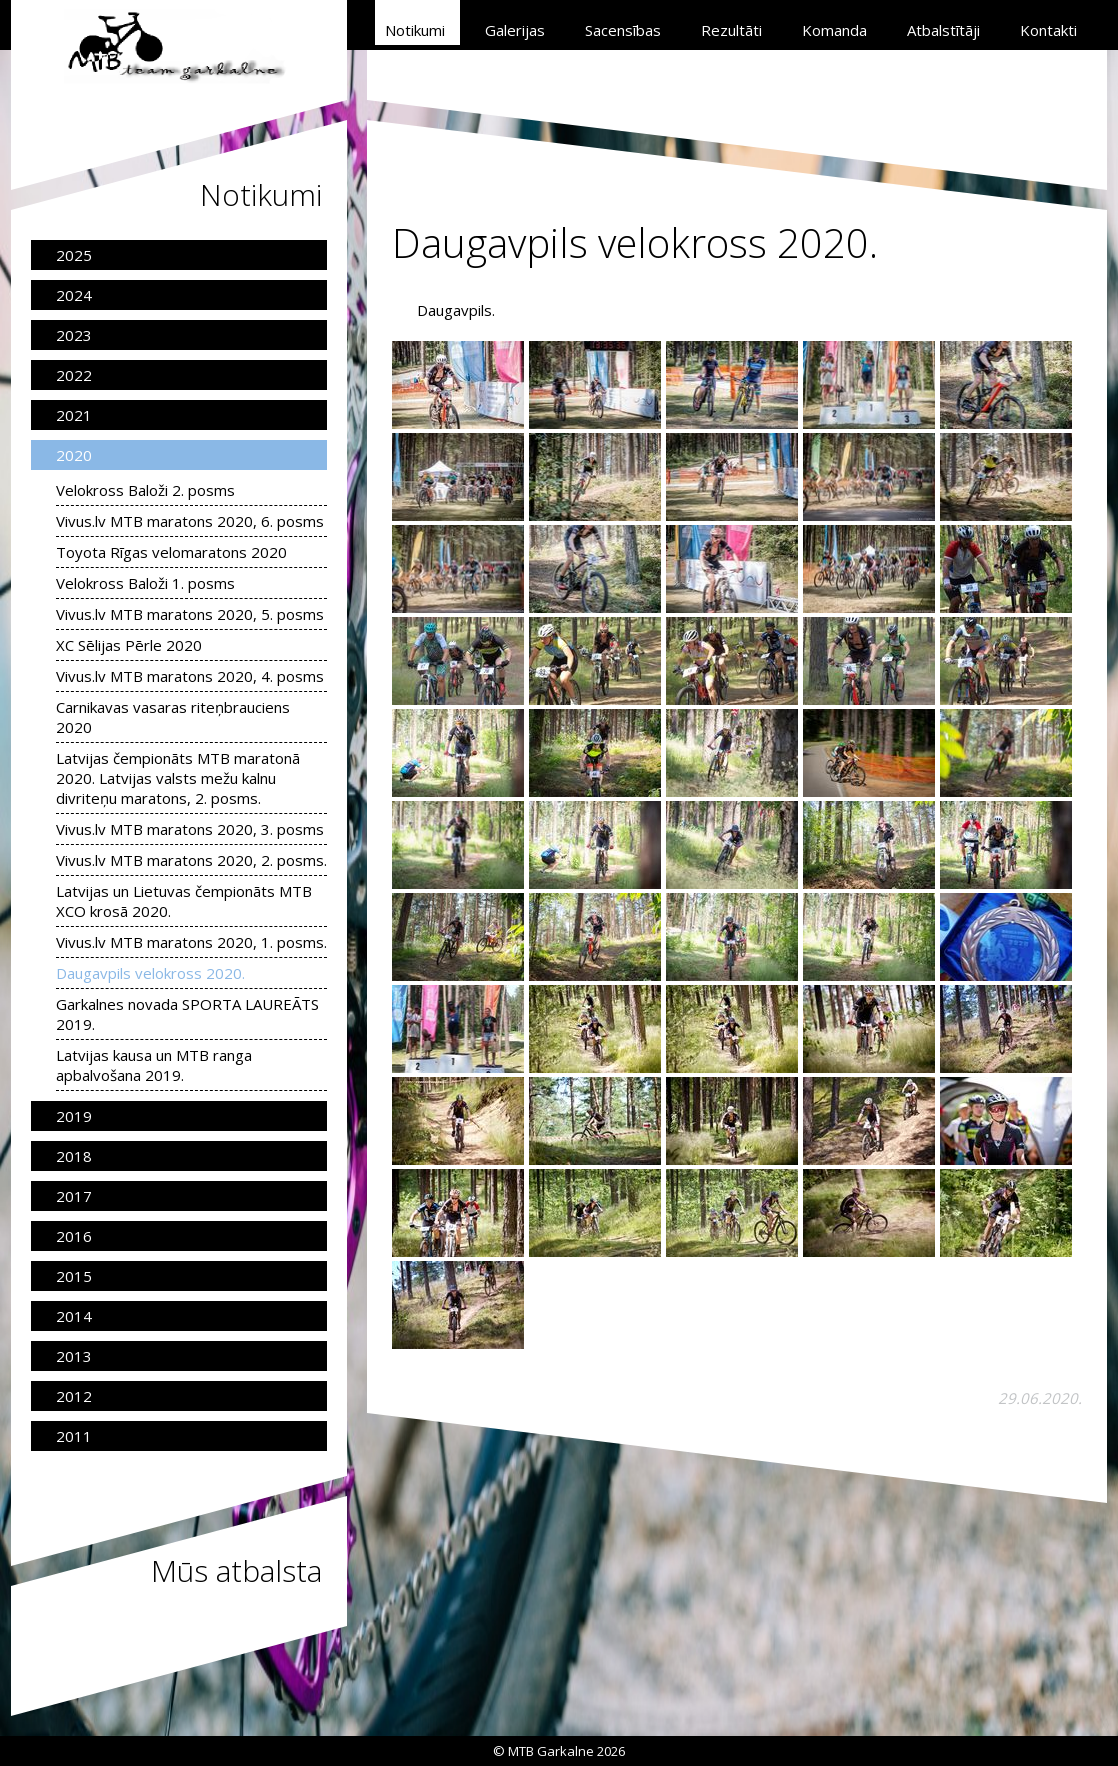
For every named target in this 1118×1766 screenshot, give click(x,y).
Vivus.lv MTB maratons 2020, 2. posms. (191, 860)
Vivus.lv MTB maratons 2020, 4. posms (190, 676)
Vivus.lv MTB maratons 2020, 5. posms (190, 614)
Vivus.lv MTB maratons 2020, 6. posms (190, 521)
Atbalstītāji (943, 30)
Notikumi (415, 30)
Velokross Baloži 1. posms (145, 583)
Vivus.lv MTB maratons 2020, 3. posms (190, 829)
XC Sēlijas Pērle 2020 (129, 645)
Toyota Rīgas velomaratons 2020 (171, 552)
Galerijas (515, 30)
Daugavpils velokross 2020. (150, 973)
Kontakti (1048, 30)
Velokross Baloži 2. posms (145, 490)
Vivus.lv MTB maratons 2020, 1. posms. (191, 942)
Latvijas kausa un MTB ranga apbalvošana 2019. (154, 1065)
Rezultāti (731, 30)
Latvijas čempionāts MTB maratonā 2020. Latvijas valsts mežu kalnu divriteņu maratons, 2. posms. (178, 778)
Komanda (834, 30)
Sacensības (623, 30)
